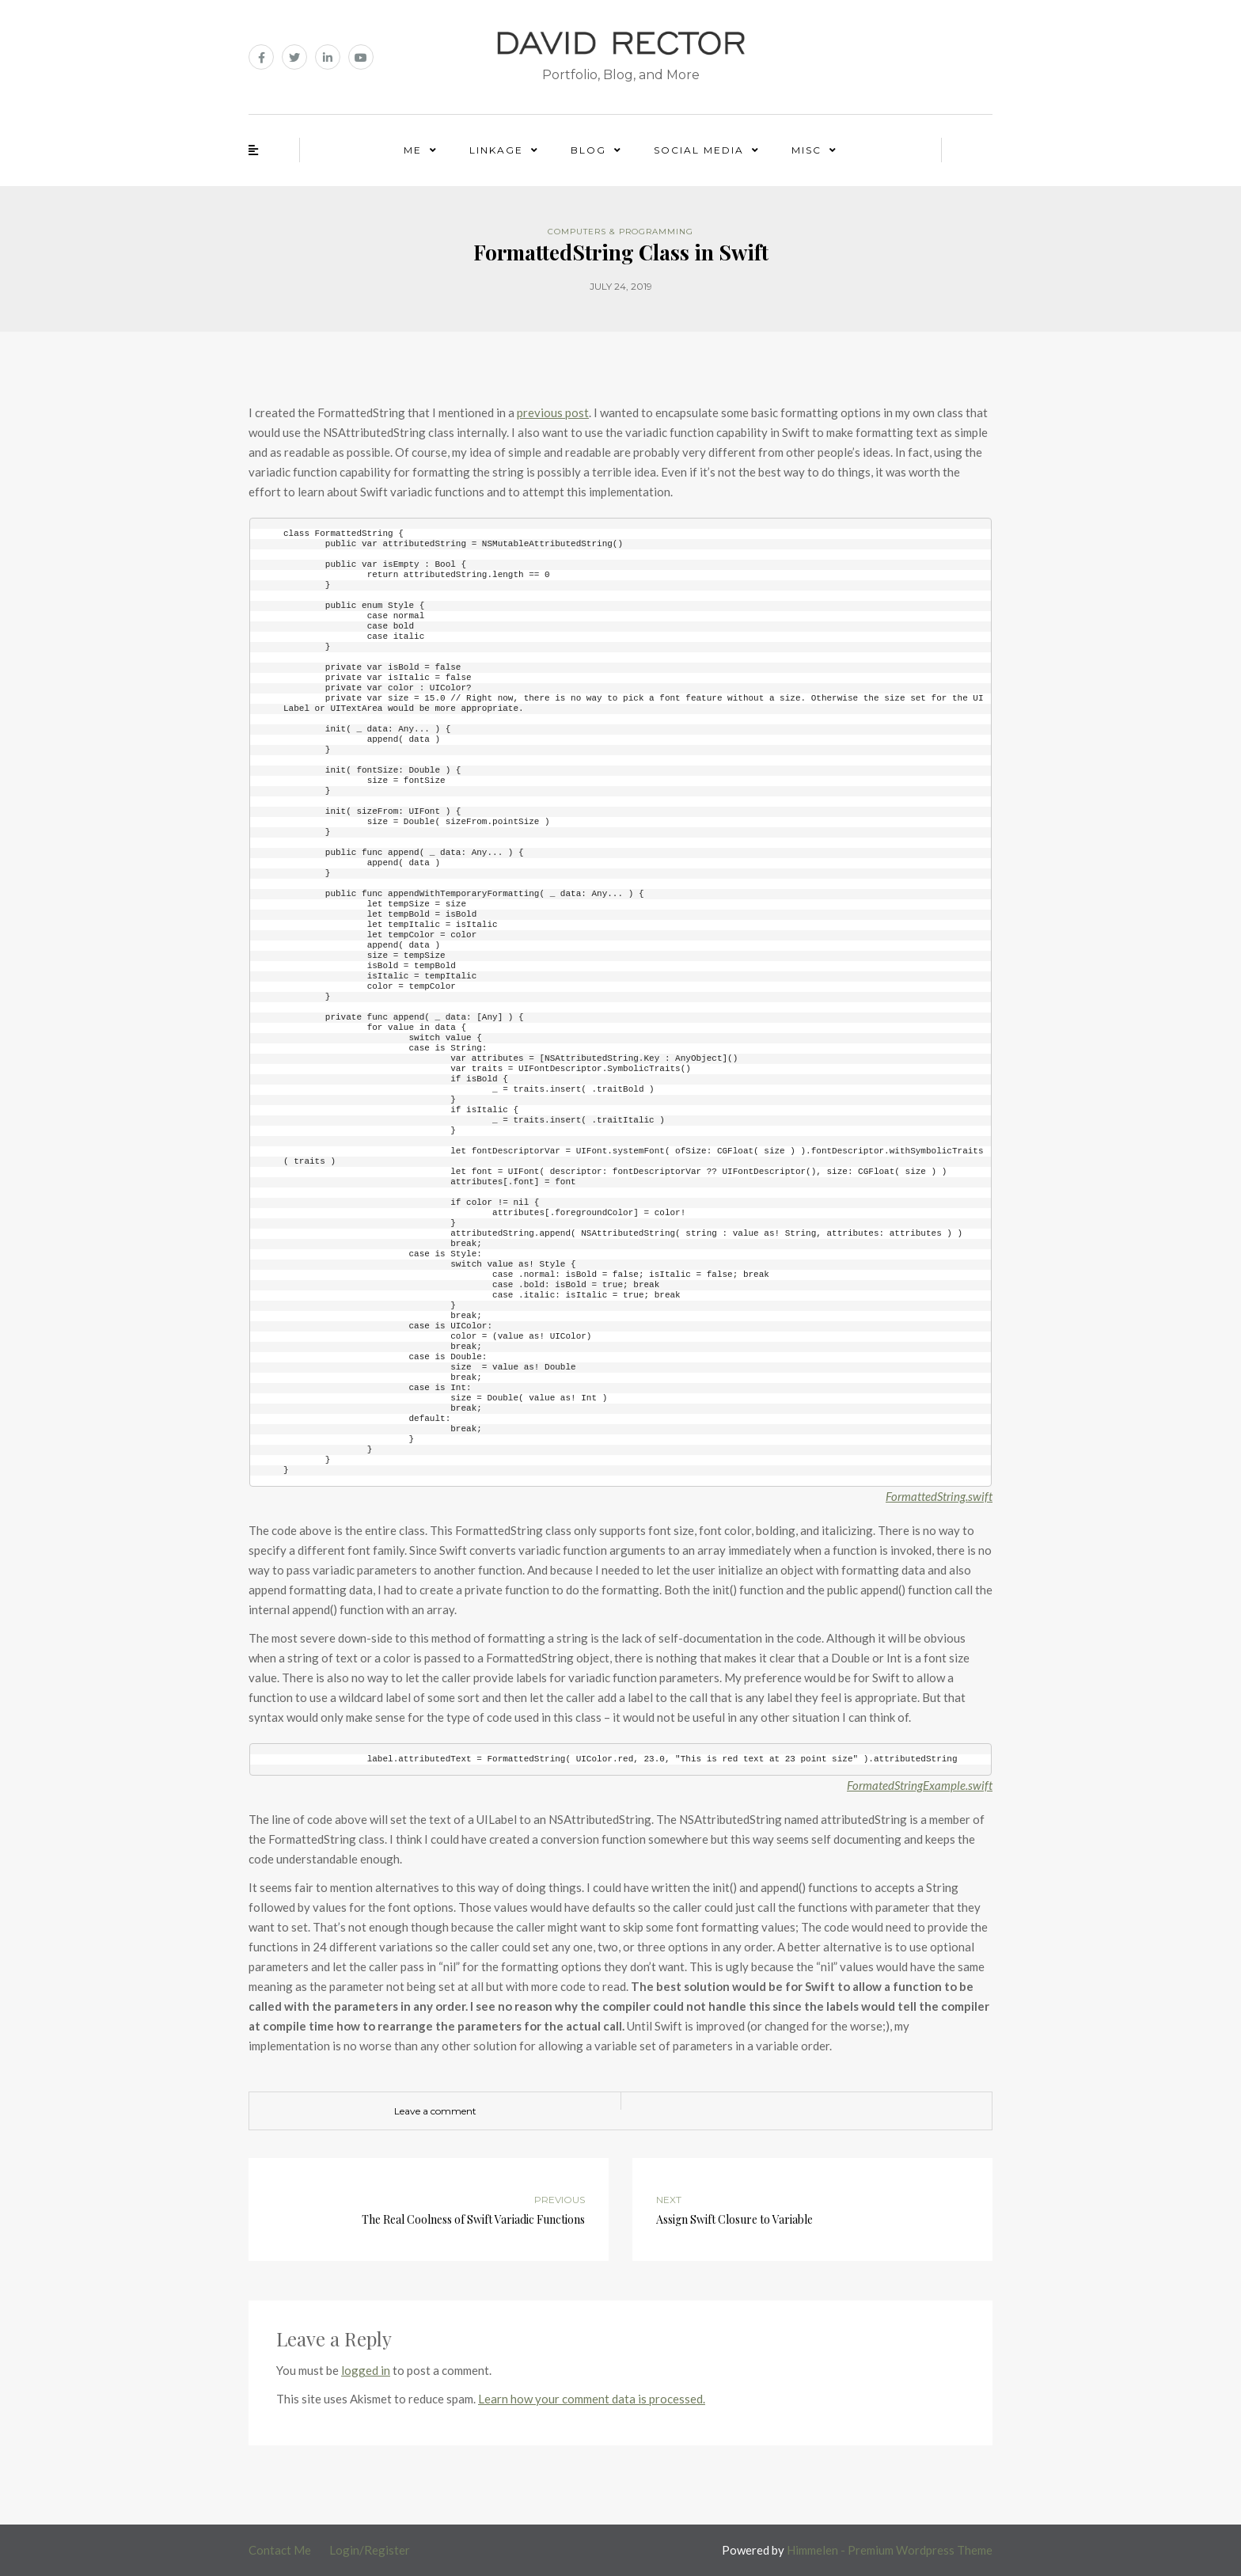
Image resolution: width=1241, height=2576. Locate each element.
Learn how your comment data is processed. (591, 2399)
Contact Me (280, 2550)
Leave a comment (435, 2111)
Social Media (699, 150)
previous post (553, 412)
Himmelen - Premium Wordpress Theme (889, 2550)
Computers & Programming (620, 231)
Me (413, 150)
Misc (806, 150)
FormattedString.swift (939, 1496)
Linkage (496, 150)
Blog (588, 150)
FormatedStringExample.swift (919, 1785)
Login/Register (369, 2550)
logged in (365, 2370)
